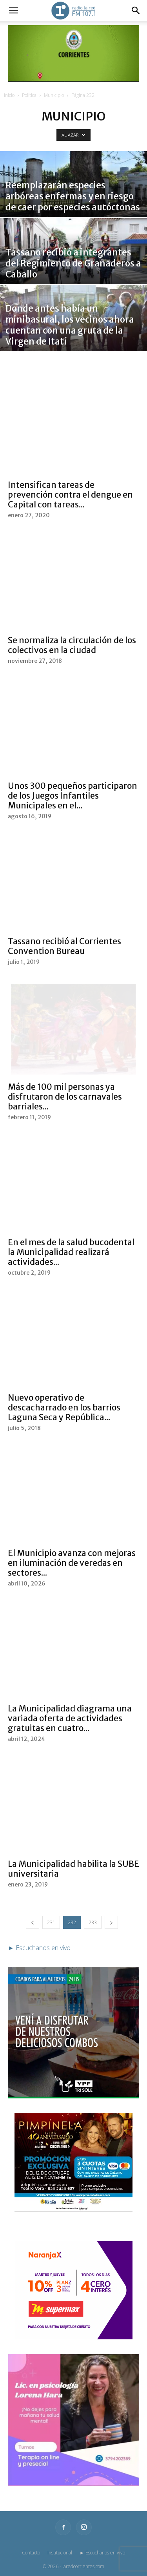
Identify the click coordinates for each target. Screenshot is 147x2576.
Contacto (31, 2552)
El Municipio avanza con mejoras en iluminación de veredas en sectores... (72, 1563)
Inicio (9, 95)
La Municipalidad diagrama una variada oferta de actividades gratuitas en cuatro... (70, 1718)
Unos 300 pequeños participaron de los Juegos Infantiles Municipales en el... (72, 796)
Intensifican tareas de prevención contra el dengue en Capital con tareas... (70, 495)
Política (29, 95)
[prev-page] (32, 1922)
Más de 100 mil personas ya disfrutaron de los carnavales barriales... (65, 1097)
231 (51, 1922)
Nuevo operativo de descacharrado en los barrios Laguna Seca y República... (64, 1407)
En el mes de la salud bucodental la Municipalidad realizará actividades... (71, 1252)
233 (93, 1922)
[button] (13, 10)
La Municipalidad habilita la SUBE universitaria (73, 1869)
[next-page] (111, 1922)
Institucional (59, 2552)
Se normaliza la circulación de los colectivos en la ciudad (72, 645)
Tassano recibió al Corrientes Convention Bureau (64, 946)
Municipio (54, 95)
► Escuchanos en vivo (102, 2552)
